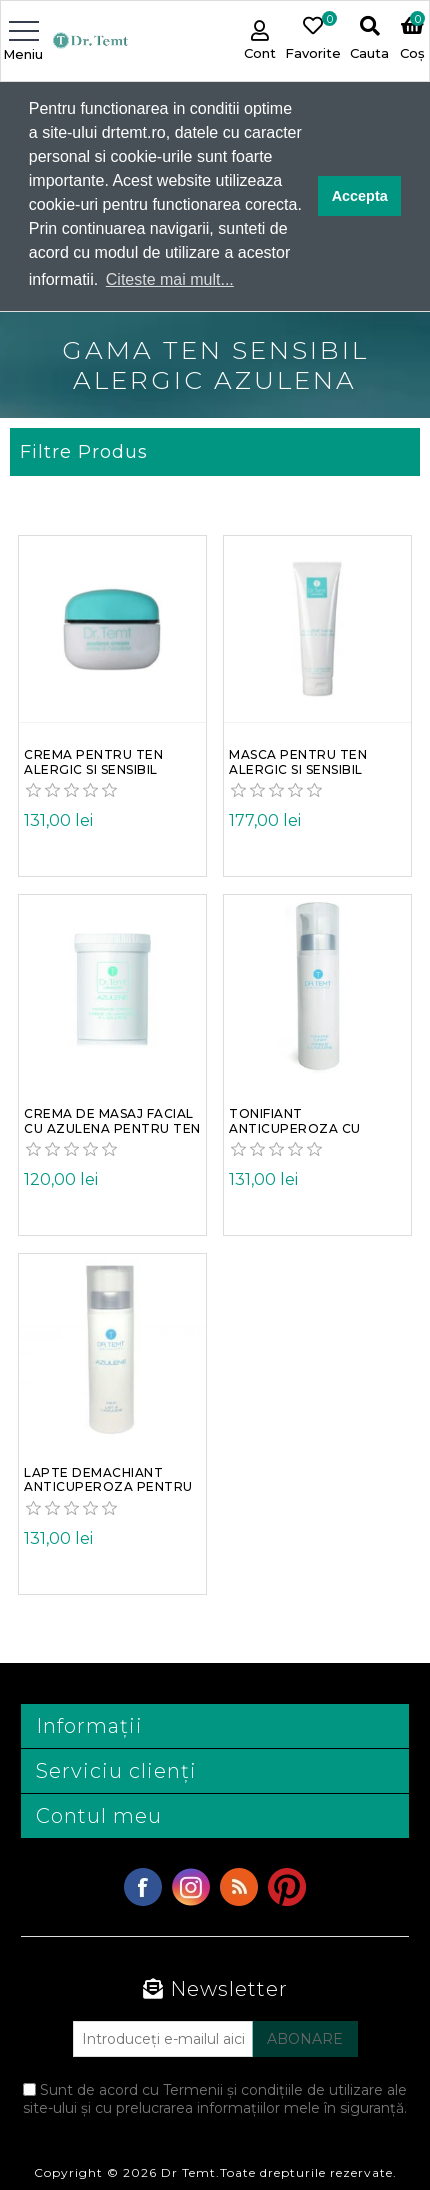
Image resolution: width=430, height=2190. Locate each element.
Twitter (191, 1886)
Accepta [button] (360, 196)
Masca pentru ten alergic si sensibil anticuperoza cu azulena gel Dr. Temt (310, 768)
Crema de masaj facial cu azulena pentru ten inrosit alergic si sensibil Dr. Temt (112, 1127)
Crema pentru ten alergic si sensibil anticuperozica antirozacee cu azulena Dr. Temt (93, 768)
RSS (239, 1886)
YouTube (287, 1886)
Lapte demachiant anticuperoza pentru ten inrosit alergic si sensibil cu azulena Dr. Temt (111, 1486)
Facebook (143, 1886)
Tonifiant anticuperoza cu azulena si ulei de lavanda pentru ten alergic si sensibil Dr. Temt (309, 1127)
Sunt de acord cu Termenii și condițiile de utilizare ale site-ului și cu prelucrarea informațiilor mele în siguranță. (215, 2097)
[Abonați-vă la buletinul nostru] (163, 2038)
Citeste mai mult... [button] (170, 279)
